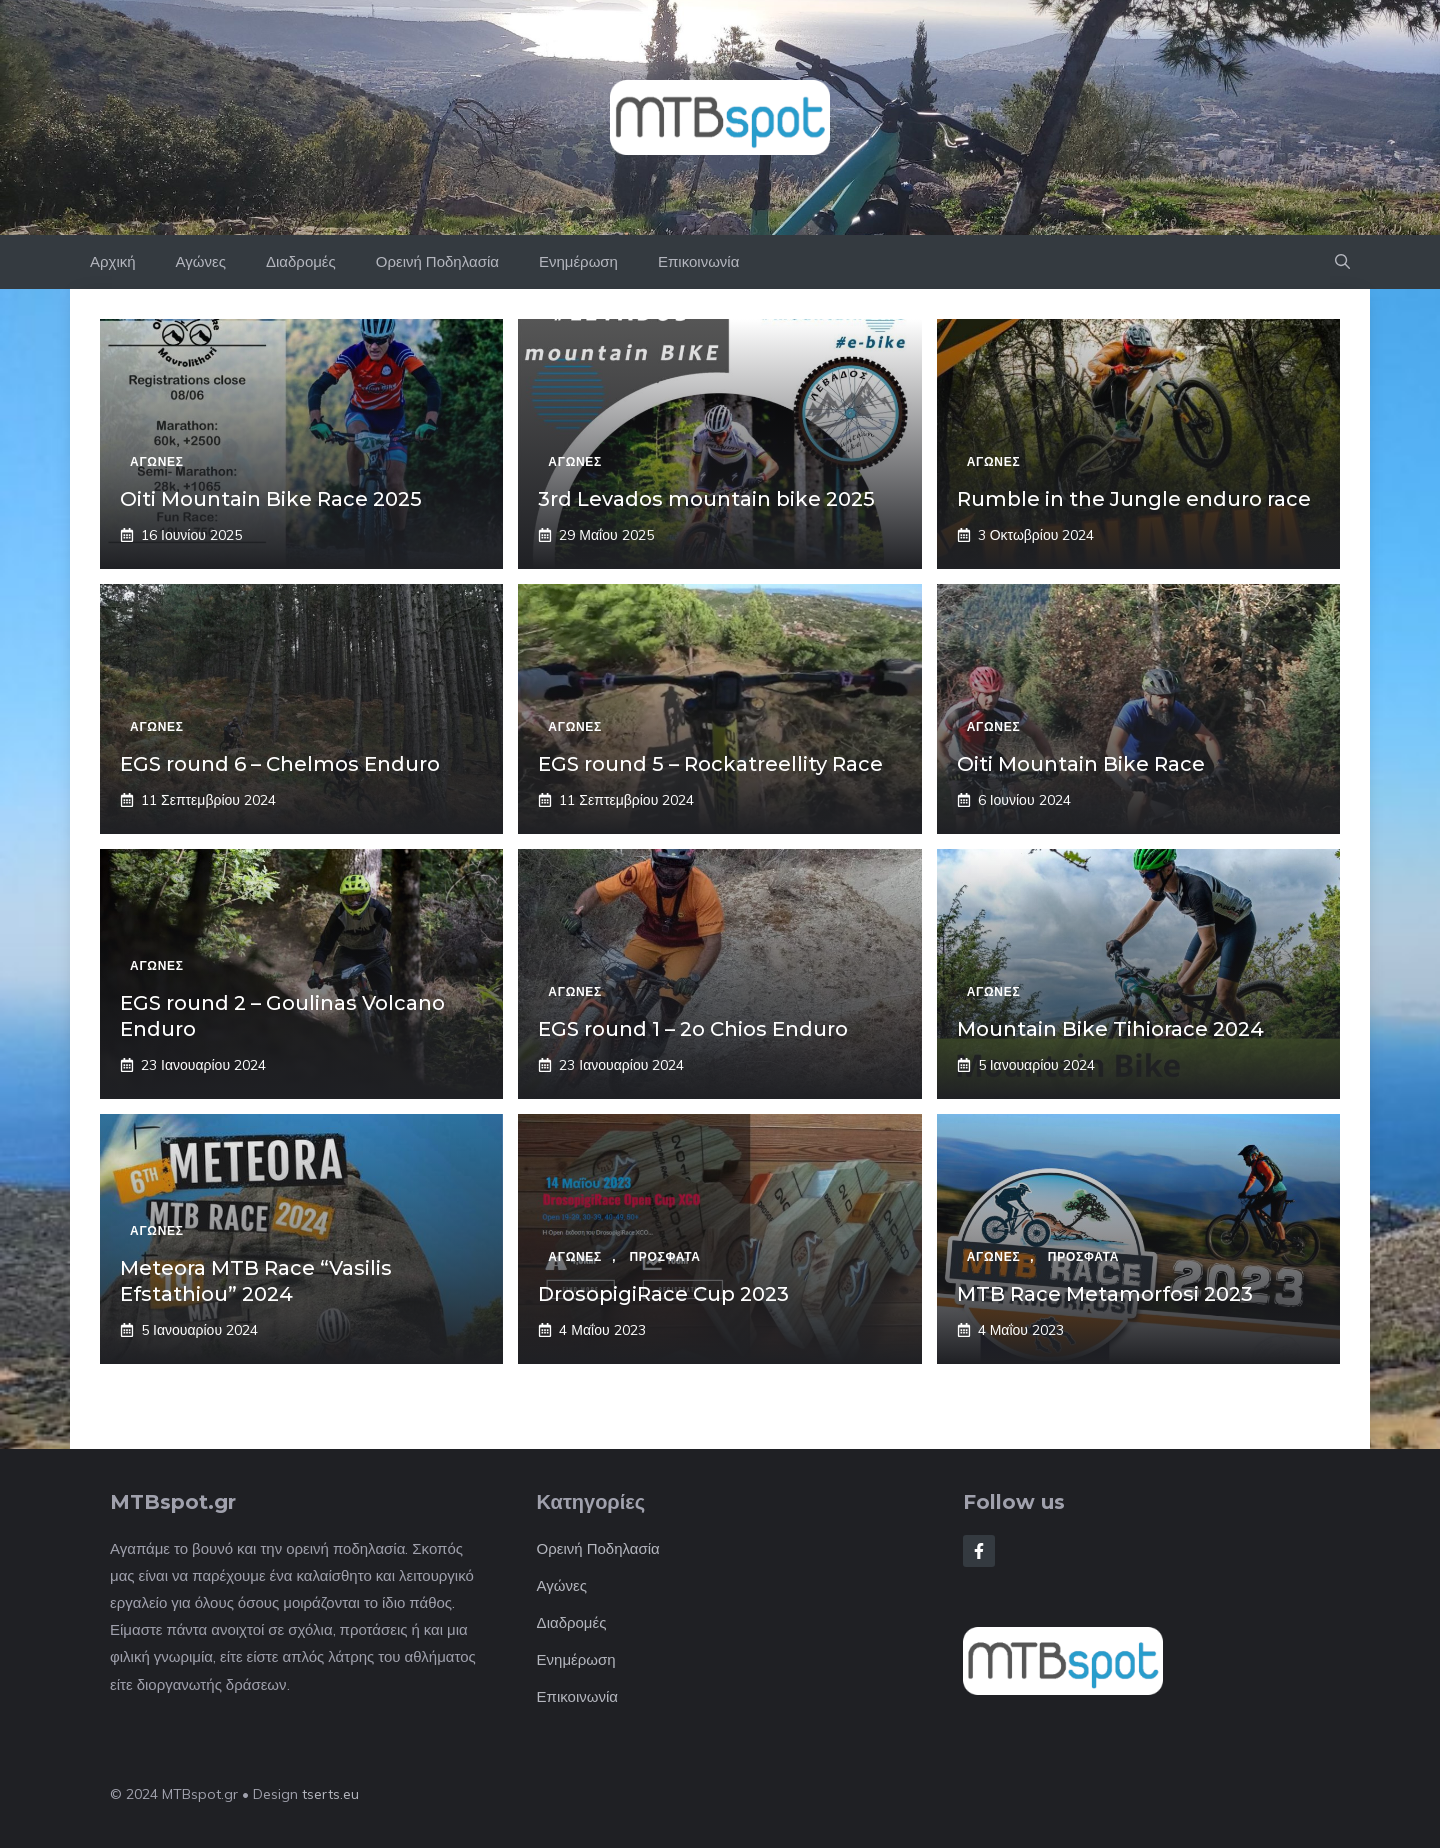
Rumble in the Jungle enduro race (1134, 499)
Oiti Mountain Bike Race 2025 (271, 499)
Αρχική (113, 261)
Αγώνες (201, 261)
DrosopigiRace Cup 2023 (663, 1294)
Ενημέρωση (578, 261)
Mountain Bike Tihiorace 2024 (1110, 1029)
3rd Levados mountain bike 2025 (706, 499)
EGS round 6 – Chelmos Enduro (280, 764)
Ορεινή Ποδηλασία (437, 261)
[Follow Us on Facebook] (979, 1551)
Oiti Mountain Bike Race (1081, 764)
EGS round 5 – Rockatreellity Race (710, 764)
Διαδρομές (301, 261)
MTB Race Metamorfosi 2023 (1105, 1294)
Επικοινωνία (698, 261)
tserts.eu (330, 1794)
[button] (1342, 262)
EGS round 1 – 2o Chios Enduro (693, 1029)
